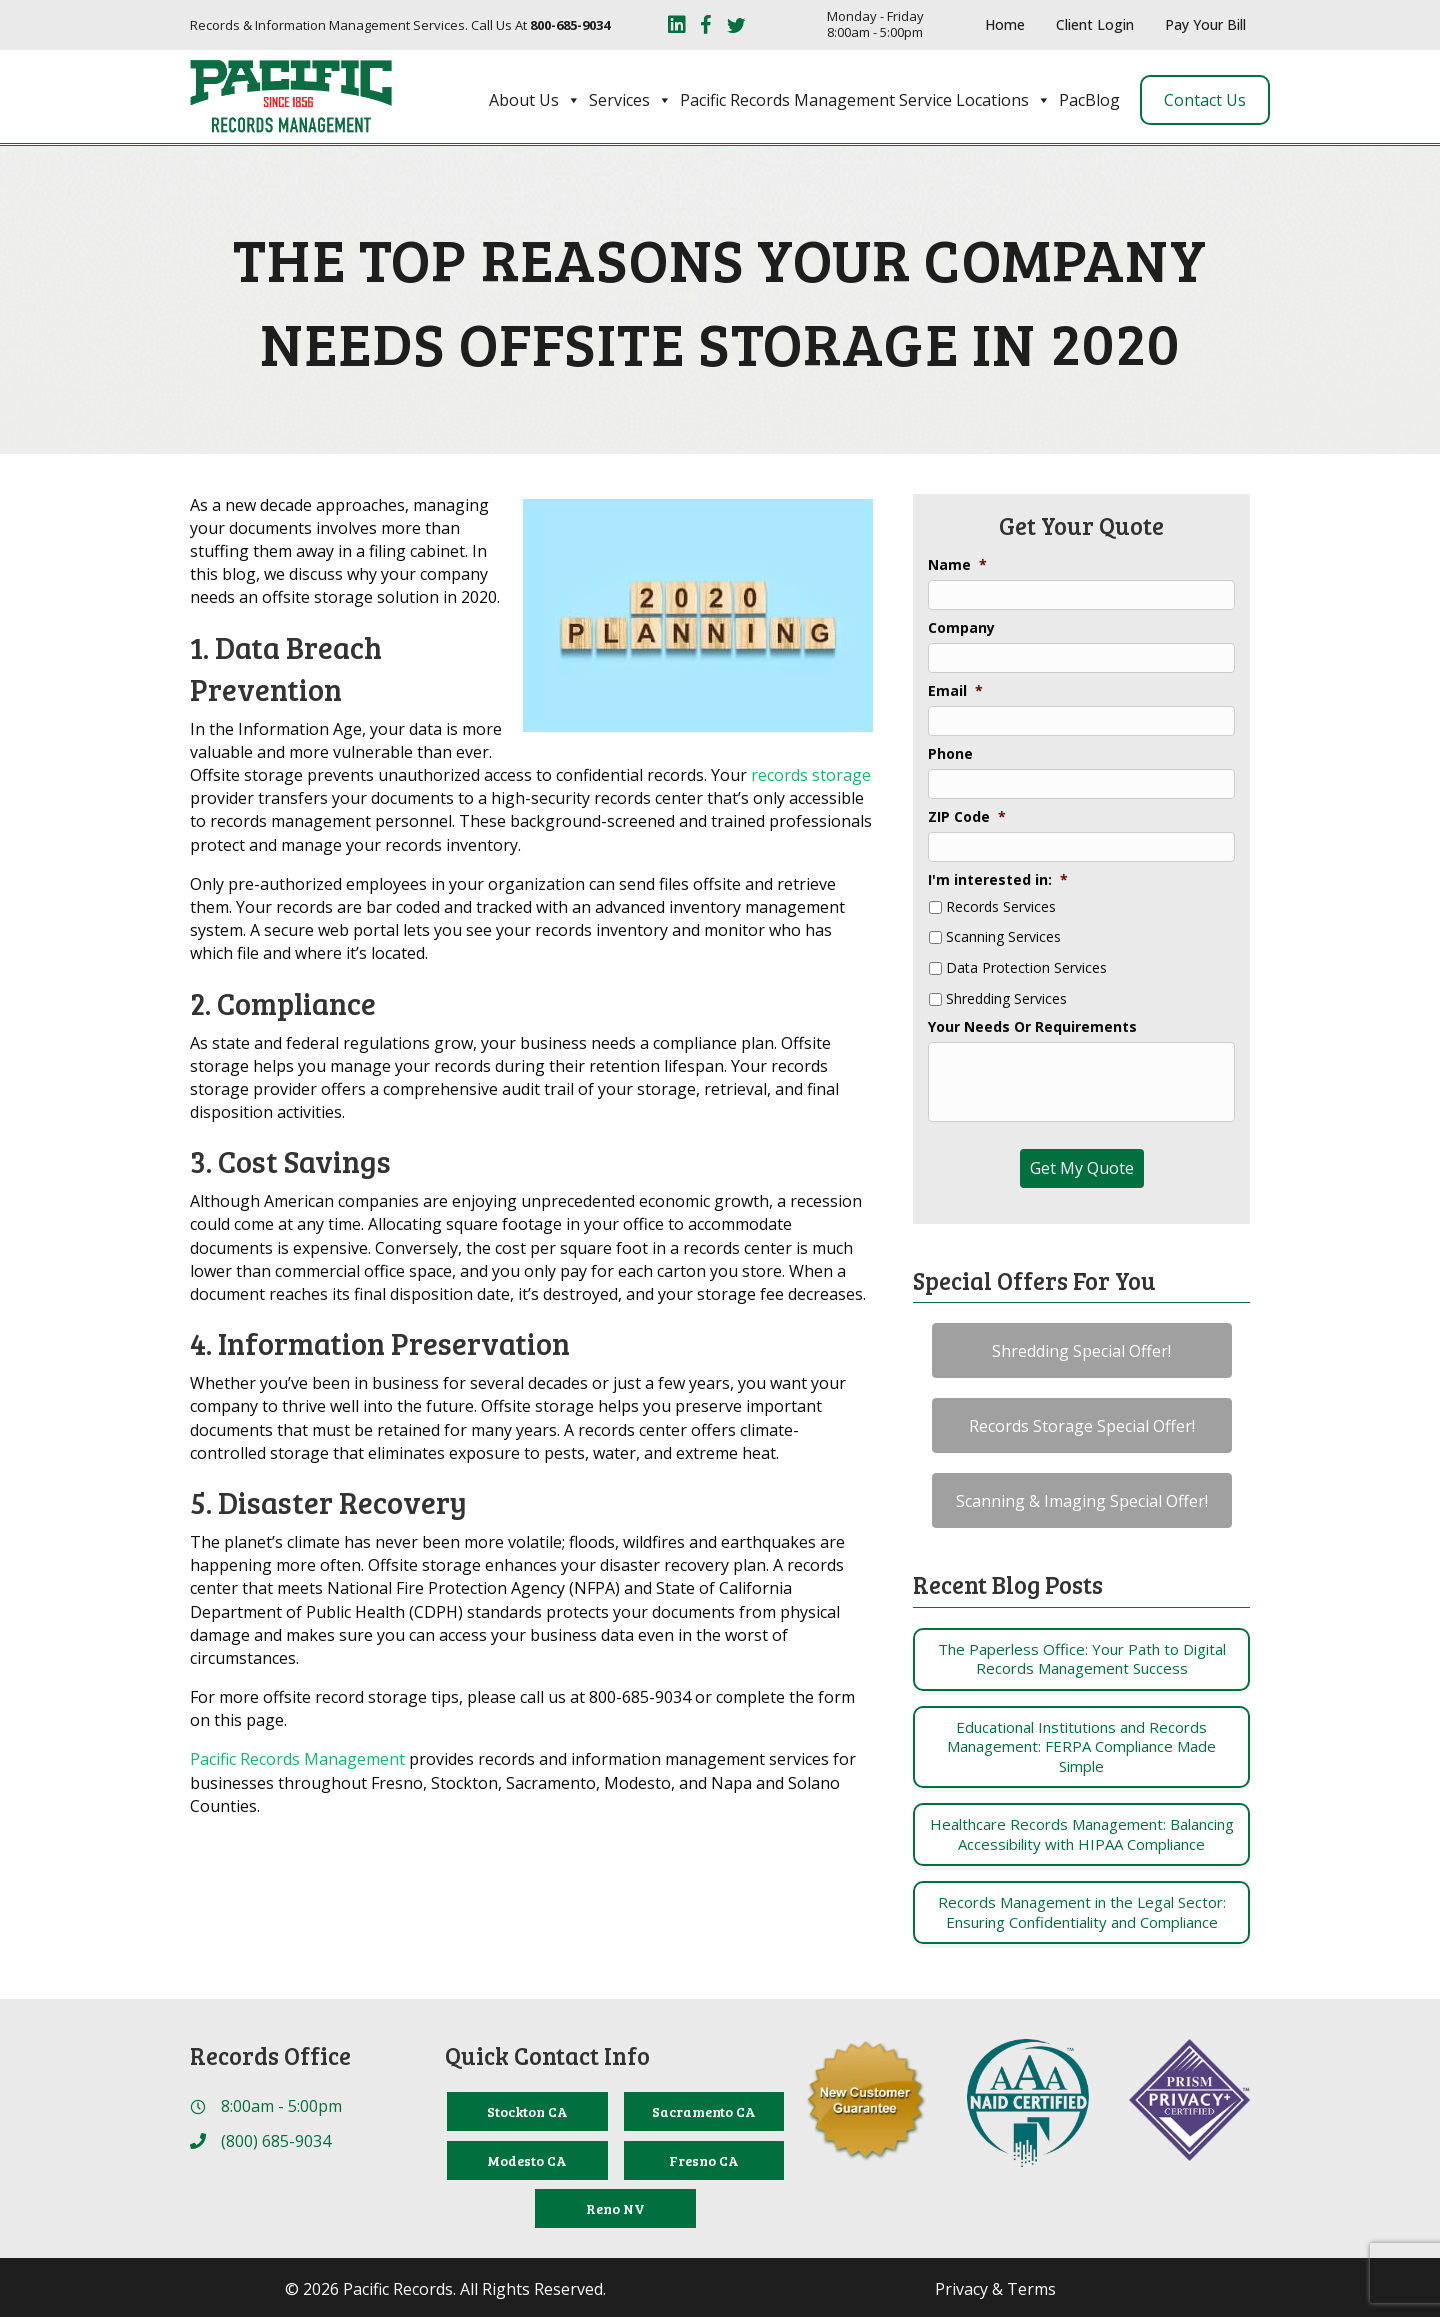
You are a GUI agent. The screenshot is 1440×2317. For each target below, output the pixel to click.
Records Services (1001, 907)
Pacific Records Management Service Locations (865, 100)
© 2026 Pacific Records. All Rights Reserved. (445, 2289)
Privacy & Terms (995, 2289)
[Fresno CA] (704, 2160)
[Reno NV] (615, 2208)
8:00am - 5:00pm (281, 2106)
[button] (1082, 1350)
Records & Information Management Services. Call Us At (400, 25)
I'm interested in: (998, 880)
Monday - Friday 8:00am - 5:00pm (875, 24)
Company (961, 628)
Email (955, 691)
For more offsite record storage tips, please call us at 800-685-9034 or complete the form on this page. (522, 1708)
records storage (811, 775)
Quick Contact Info (547, 2055)
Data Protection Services (1026, 968)
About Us (535, 100)
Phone (950, 754)
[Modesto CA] (527, 2160)
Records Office (270, 2055)
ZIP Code (967, 817)
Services (630, 100)
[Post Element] (1081, 1659)
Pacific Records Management (297, 1759)
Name (957, 565)
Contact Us (1205, 100)
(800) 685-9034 (276, 2141)
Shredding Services (1006, 999)
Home (1005, 24)
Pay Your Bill (1205, 24)
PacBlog (1089, 100)
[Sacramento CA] (704, 2111)
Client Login (1095, 24)
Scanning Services (1003, 937)
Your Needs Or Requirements (1032, 1027)
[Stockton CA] (527, 2111)
